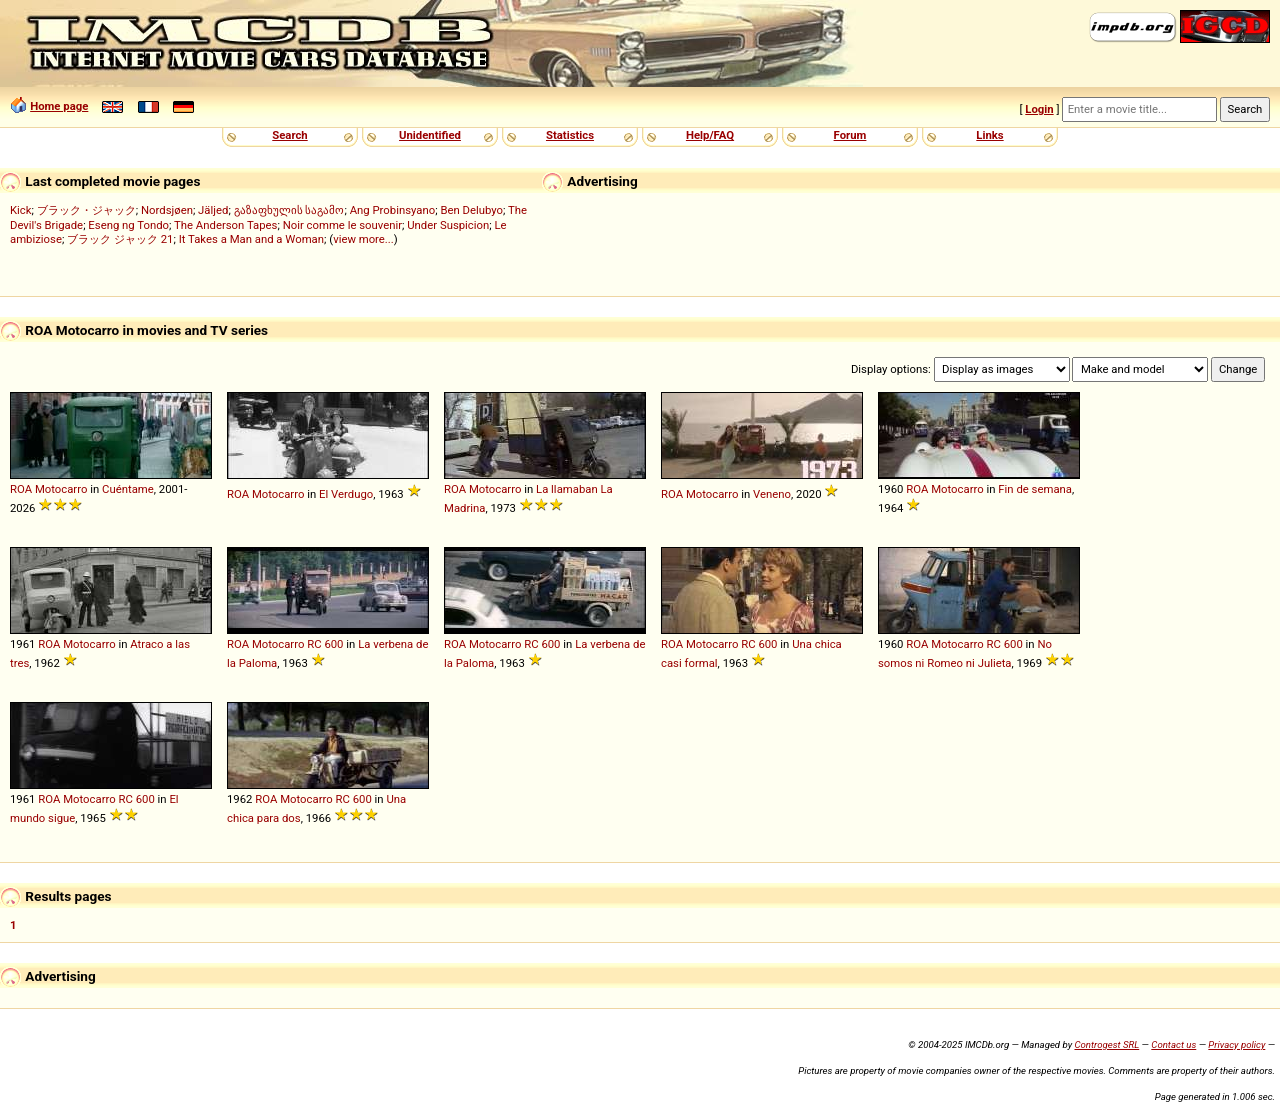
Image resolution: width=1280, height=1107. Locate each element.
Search (289, 135)
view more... (363, 239)
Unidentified (430, 135)
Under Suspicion (448, 225)
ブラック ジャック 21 (120, 239)
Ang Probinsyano (393, 210)
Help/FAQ (710, 135)
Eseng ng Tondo (128, 225)
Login (1039, 109)
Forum (850, 135)
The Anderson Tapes (225, 225)
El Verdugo (346, 494)
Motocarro (61, 489)
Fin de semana (1035, 489)
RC (314, 644)
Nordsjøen (167, 210)
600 (333, 644)
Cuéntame (128, 489)
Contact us (1173, 1044)
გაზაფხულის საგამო (289, 210)
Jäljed (213, 210)
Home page (59, 106)
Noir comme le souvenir (342, 225)
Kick (21, 210)
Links (989, 135)
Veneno (772, 494)
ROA (21, 489)
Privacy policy (1236, 1044)
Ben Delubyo (471, 210)
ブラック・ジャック (86, 210)
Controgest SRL (1106, 1044)
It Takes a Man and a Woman (251, 239)
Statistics (570, 135)
